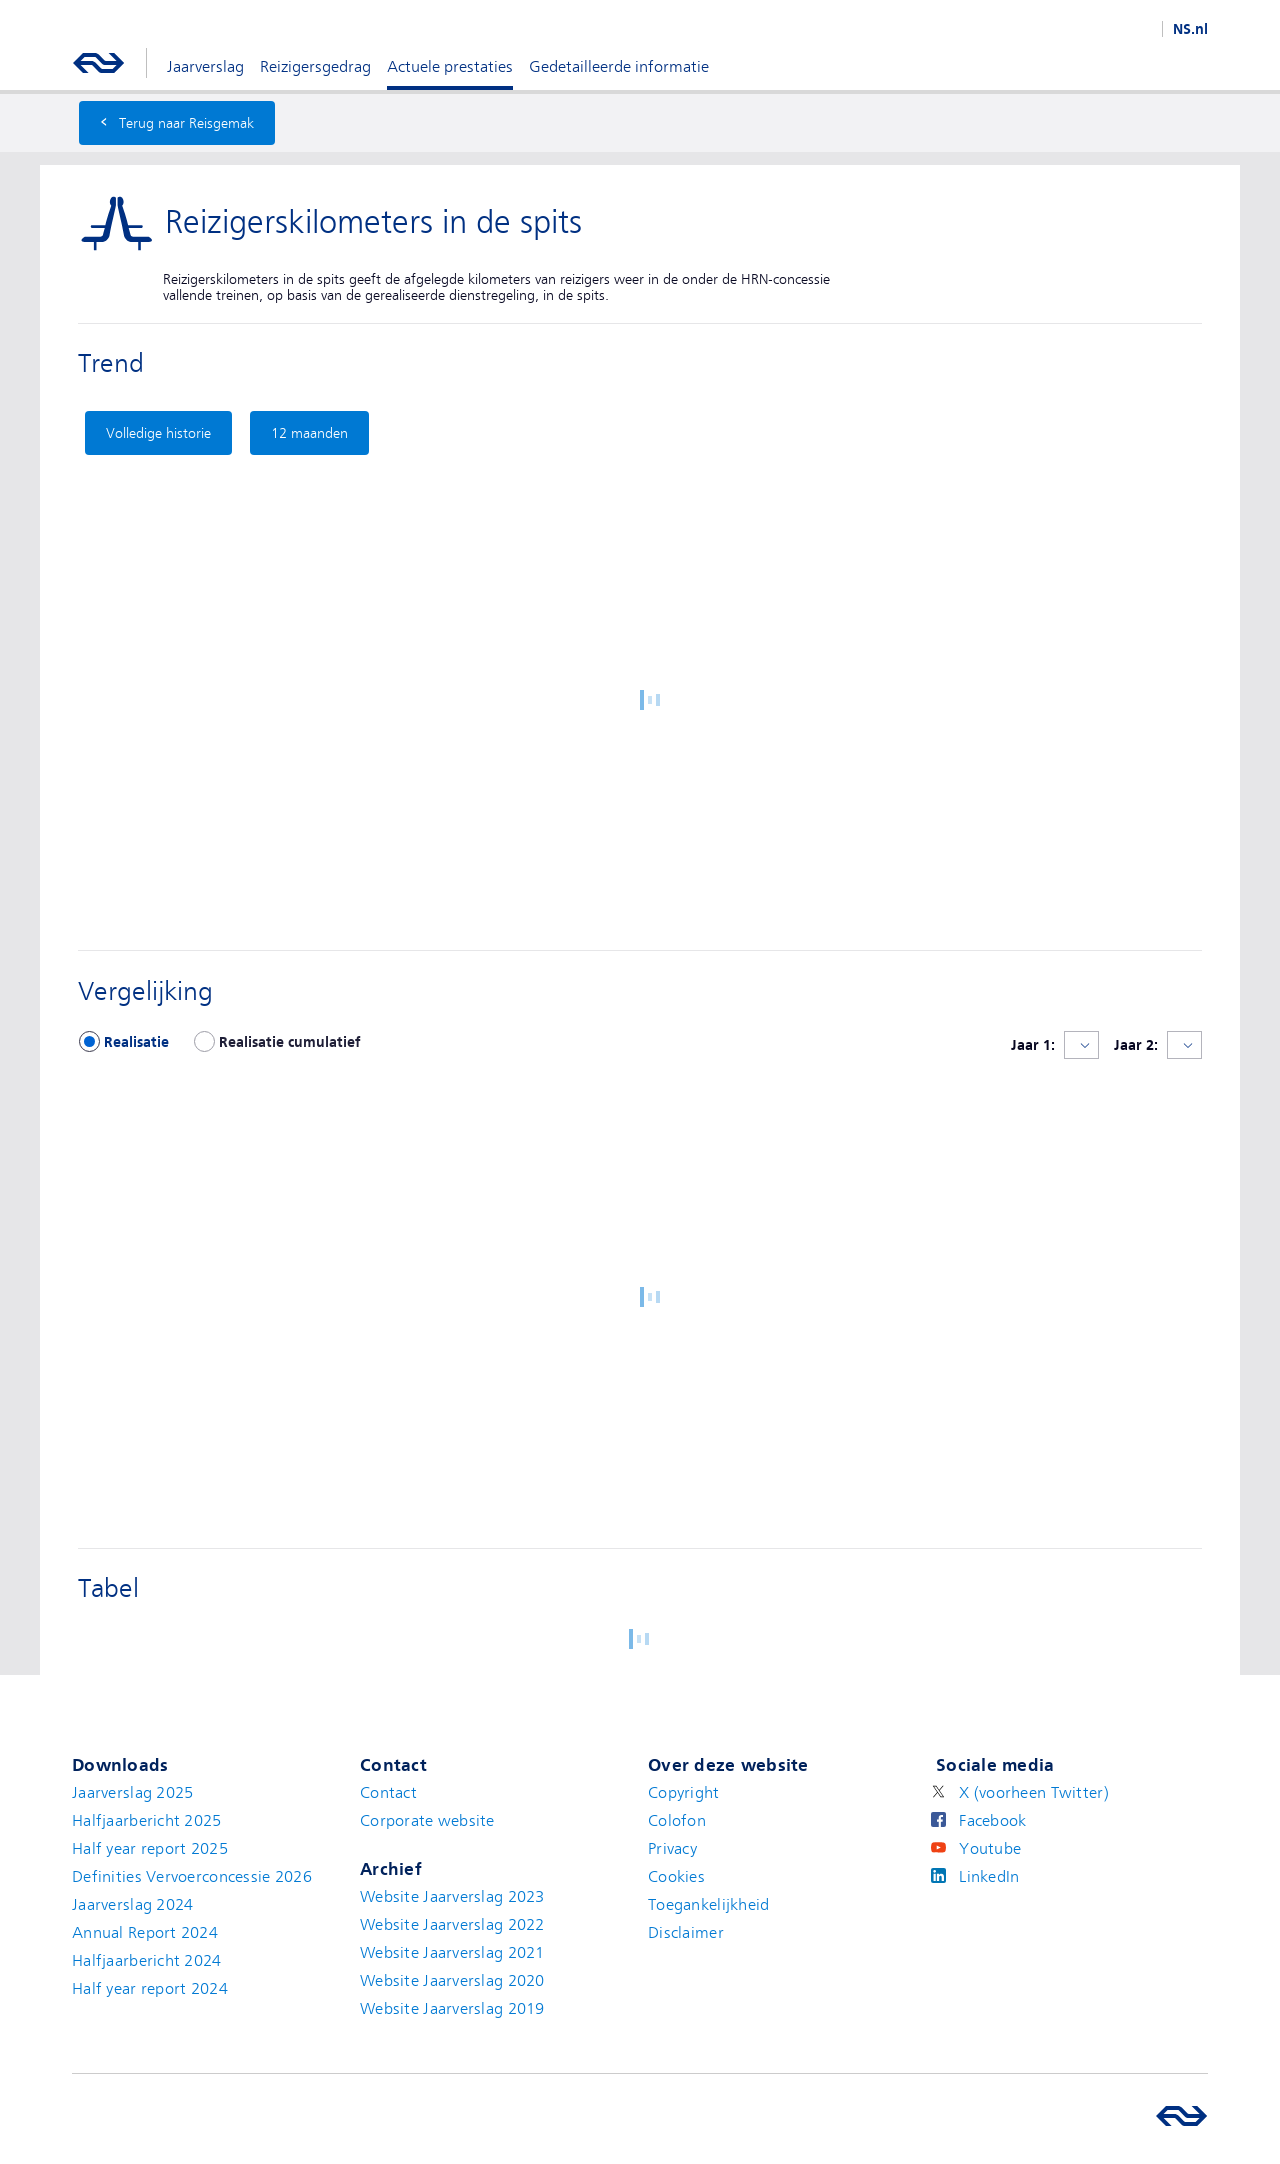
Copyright (684, 1793)
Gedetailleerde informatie (619, 67)
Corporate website (427, 1821)
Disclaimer (686, 1933)
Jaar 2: (1136, 1045)
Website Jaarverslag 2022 (452, 1925)
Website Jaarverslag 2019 (452, 2009)
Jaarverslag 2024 (132, 1905)
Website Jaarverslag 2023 (452, 1897)
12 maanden (309, 433)
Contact (388, 1793)
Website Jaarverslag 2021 (452, 1953)
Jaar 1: (1033, 1045)
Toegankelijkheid (708, 1905)
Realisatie (136, 1042)
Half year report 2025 (150, 1849)
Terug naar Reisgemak (177, 120)
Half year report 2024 (150, 1989)
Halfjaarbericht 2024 (147, 1961)
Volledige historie (158, 433)
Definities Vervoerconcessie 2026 (192, 1877)
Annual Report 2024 (145, 1933)
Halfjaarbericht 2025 (147, 1821)
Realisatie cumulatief (290, 1042)
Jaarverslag (205, 67)
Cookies (676, 1877)
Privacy (672, 1849)
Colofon (677, 1821)
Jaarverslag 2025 (132, 1793)
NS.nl (1190, 29)
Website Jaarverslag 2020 (452, 1981)
